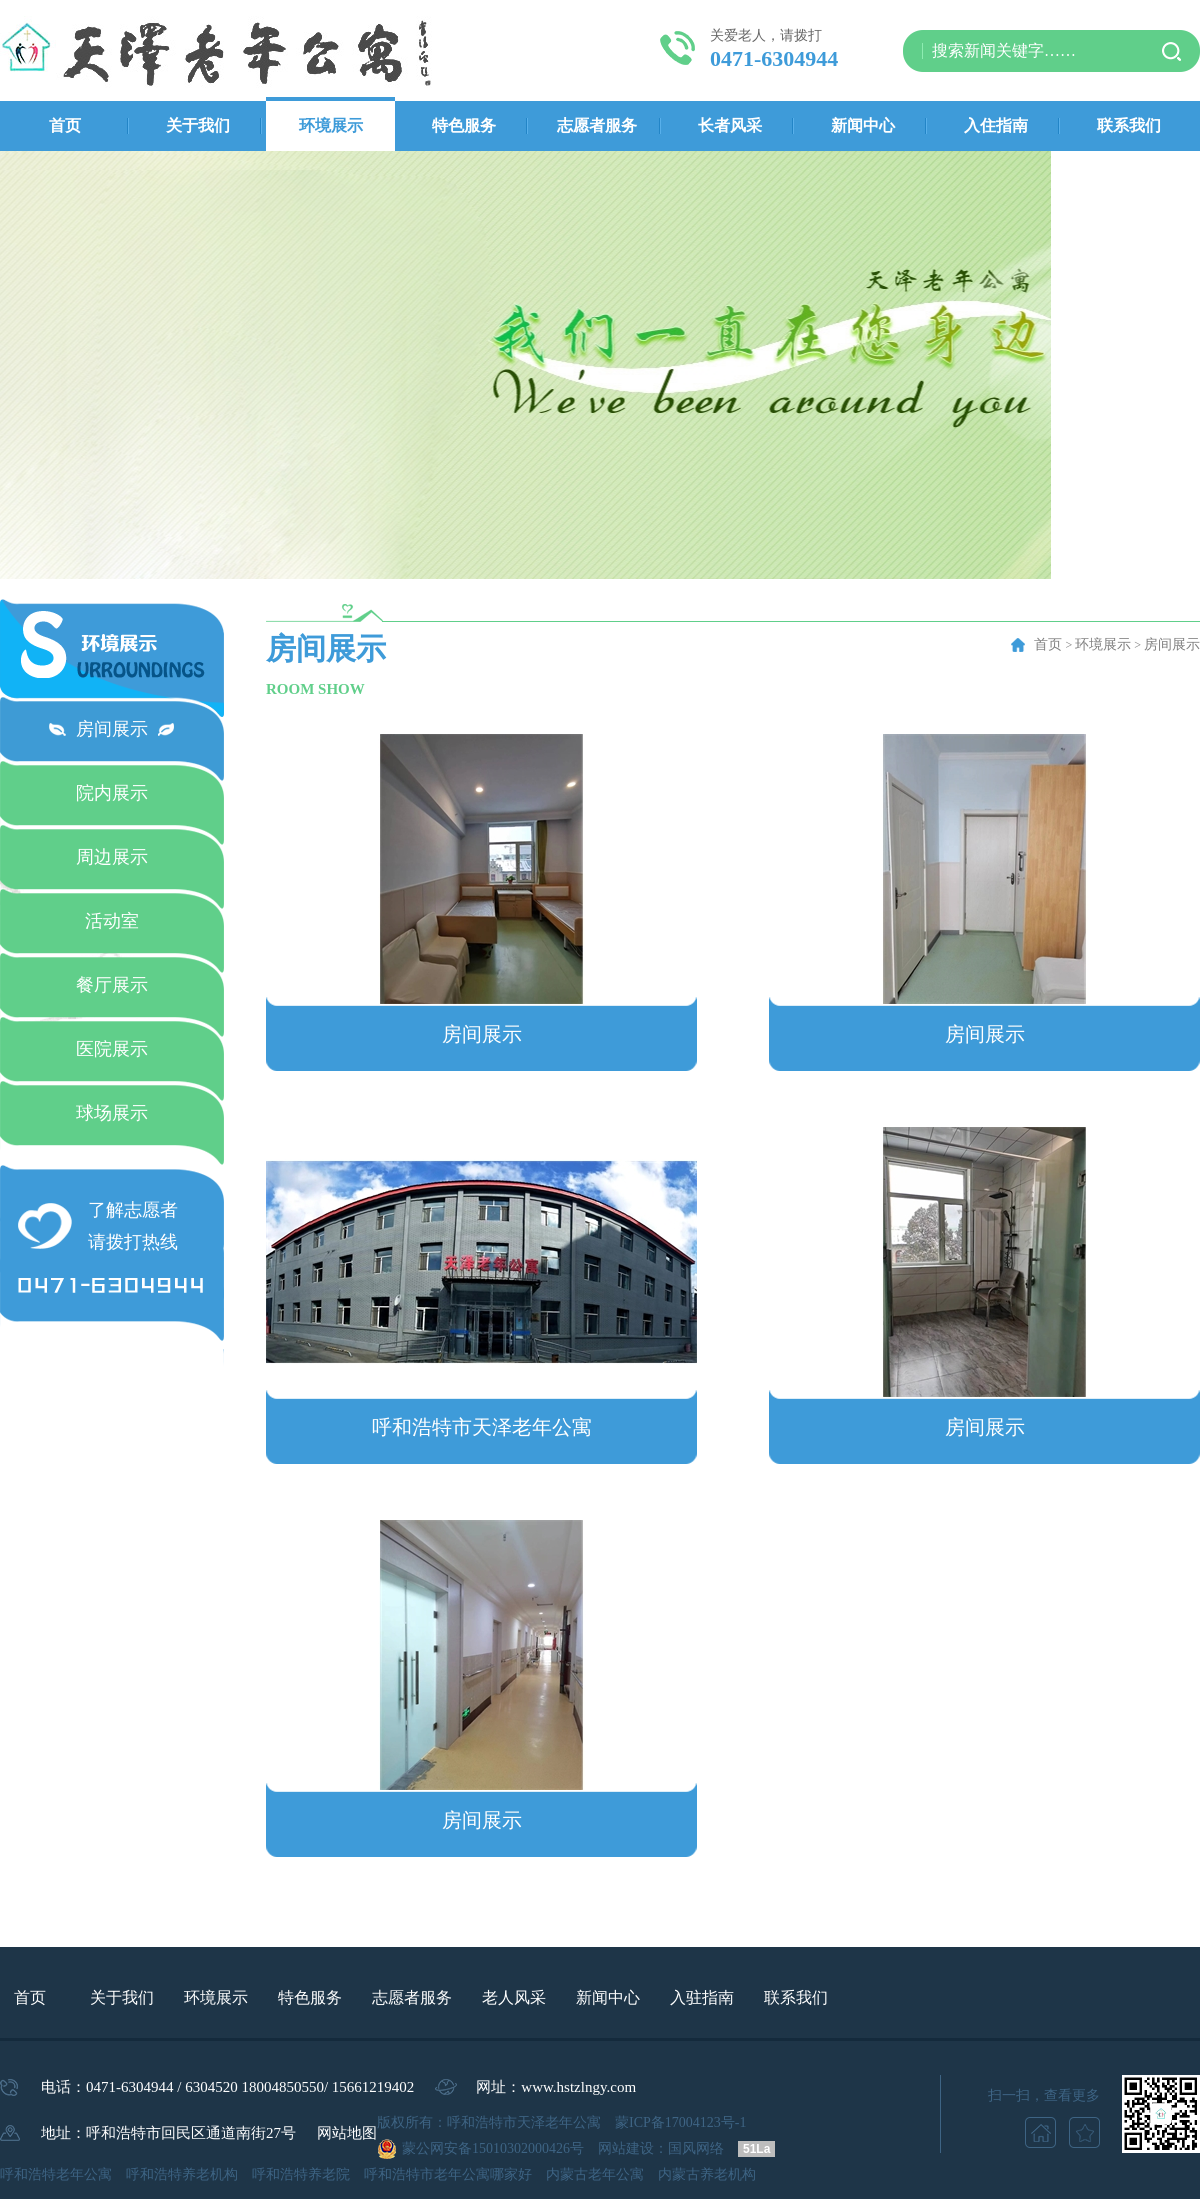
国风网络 (696, 2148)
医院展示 (112, 1049)
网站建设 (626, 2148)
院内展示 (112, 793)
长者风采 (730, 125)
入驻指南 (702, 1997)
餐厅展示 (112, 985)
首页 (65, 125)
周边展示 (112, 857)
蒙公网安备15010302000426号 (493, 2148)
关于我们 (198, 125)
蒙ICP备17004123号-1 (680, 2122)
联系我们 (1129, 125)
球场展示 (112, 1113)
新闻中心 (863, 125)
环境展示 (331, 125)
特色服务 (464, 125)
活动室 (112, 921)
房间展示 (112, 729)
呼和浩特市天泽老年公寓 (482, 1427)
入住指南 (996, 125)
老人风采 (514, 1997)
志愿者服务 (597, 125)
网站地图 (347, 2133)
